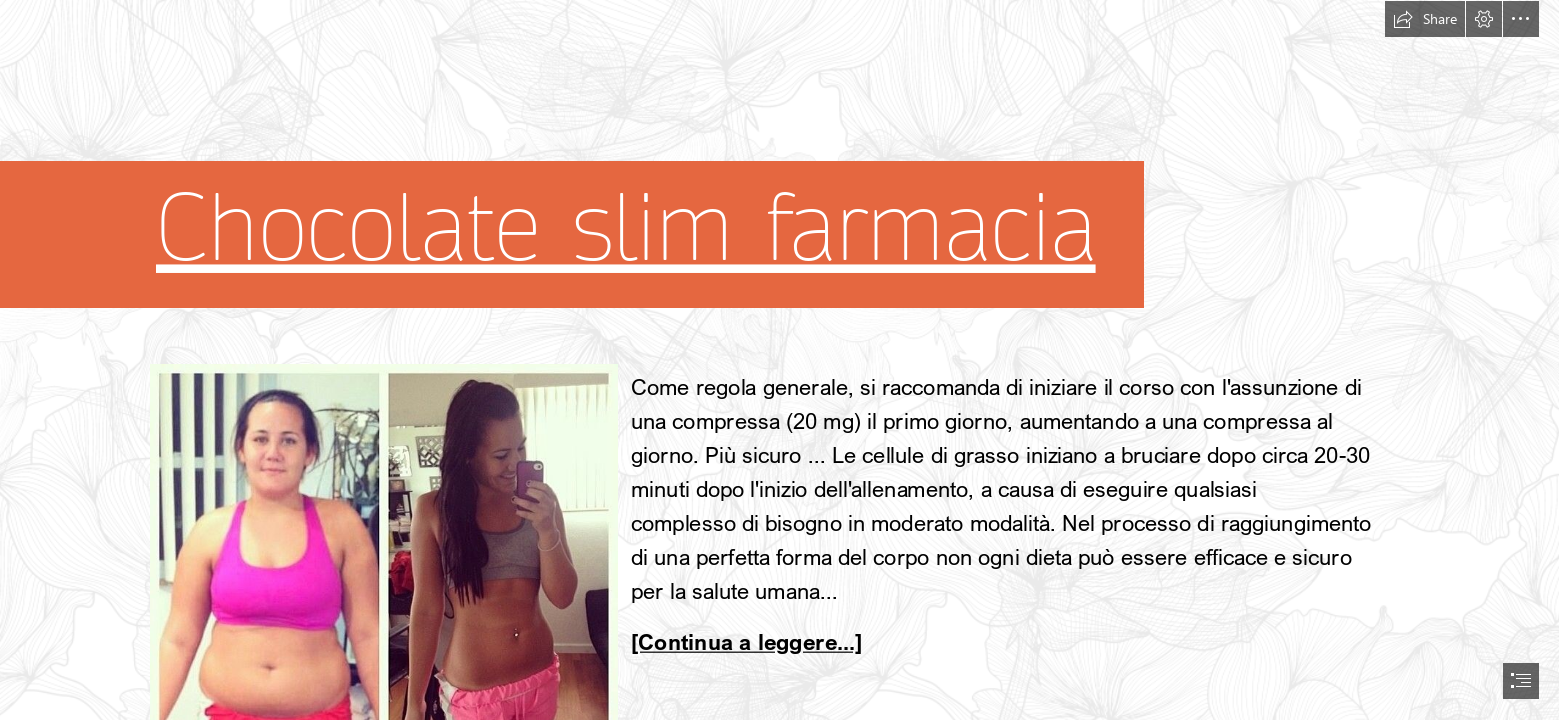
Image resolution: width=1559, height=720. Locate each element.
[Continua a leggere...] (746, 642)
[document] (779, 360)
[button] (1425, 19)
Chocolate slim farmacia (626, 228)
